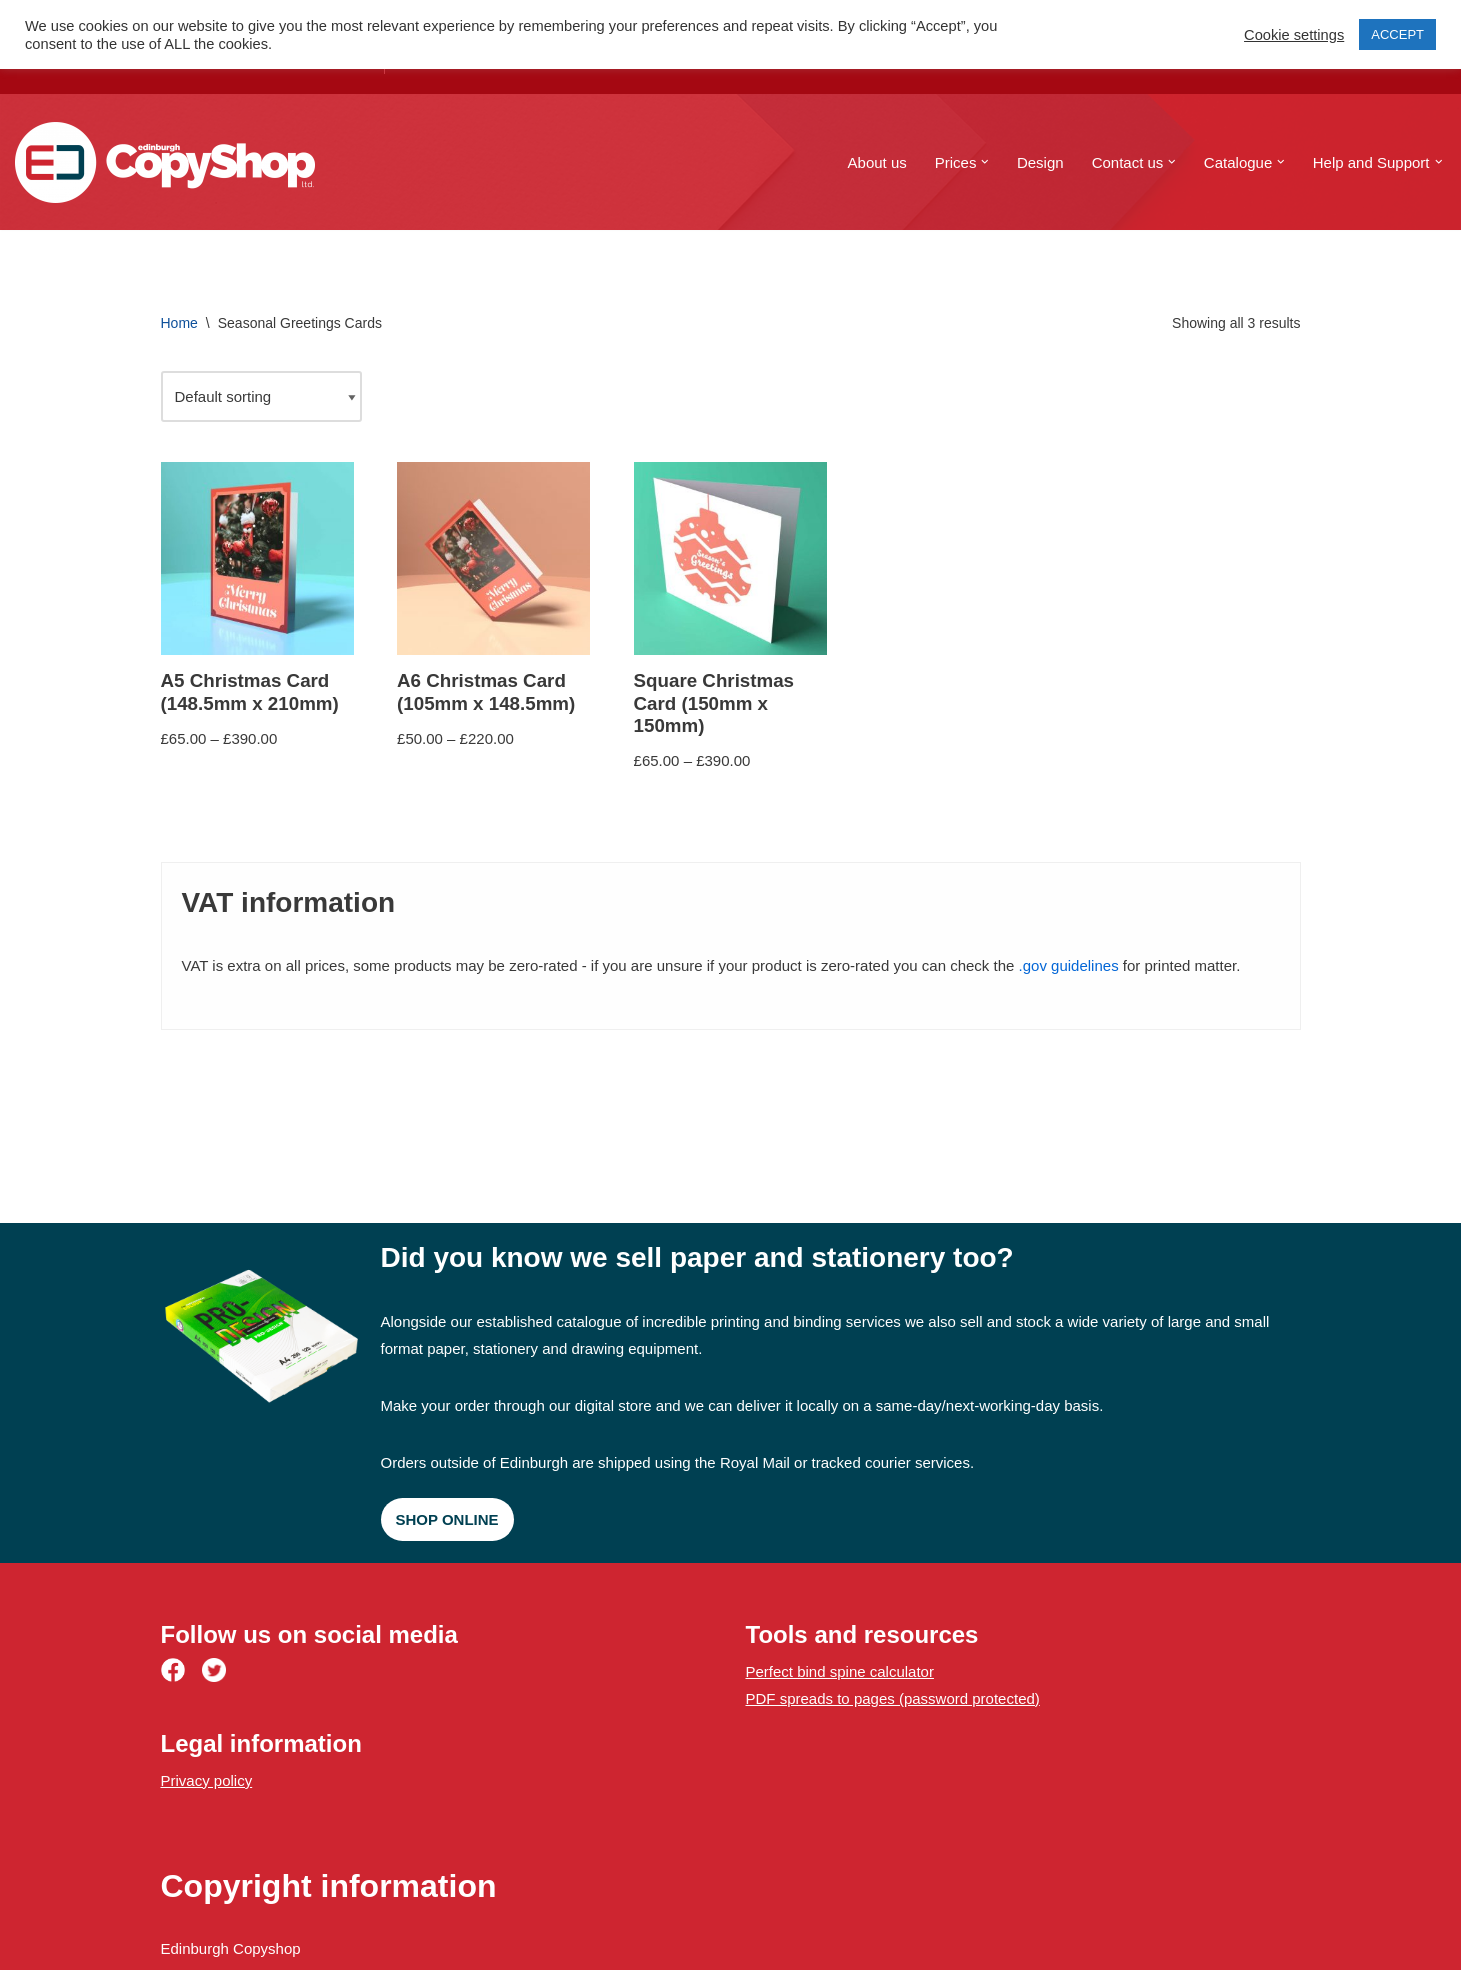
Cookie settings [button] (1294, 35)
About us (877, 162)
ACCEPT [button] (1397, 34)
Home (179, 323)
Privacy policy (207, 1780)
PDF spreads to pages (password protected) (893, 1698)
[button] (985, 162)
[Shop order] (261, 396)
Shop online (447, 1519)
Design (1040, 162)
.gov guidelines (1069, 965)
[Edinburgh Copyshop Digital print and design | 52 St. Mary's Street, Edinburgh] (165, 162)
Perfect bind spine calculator (840, 1671)
